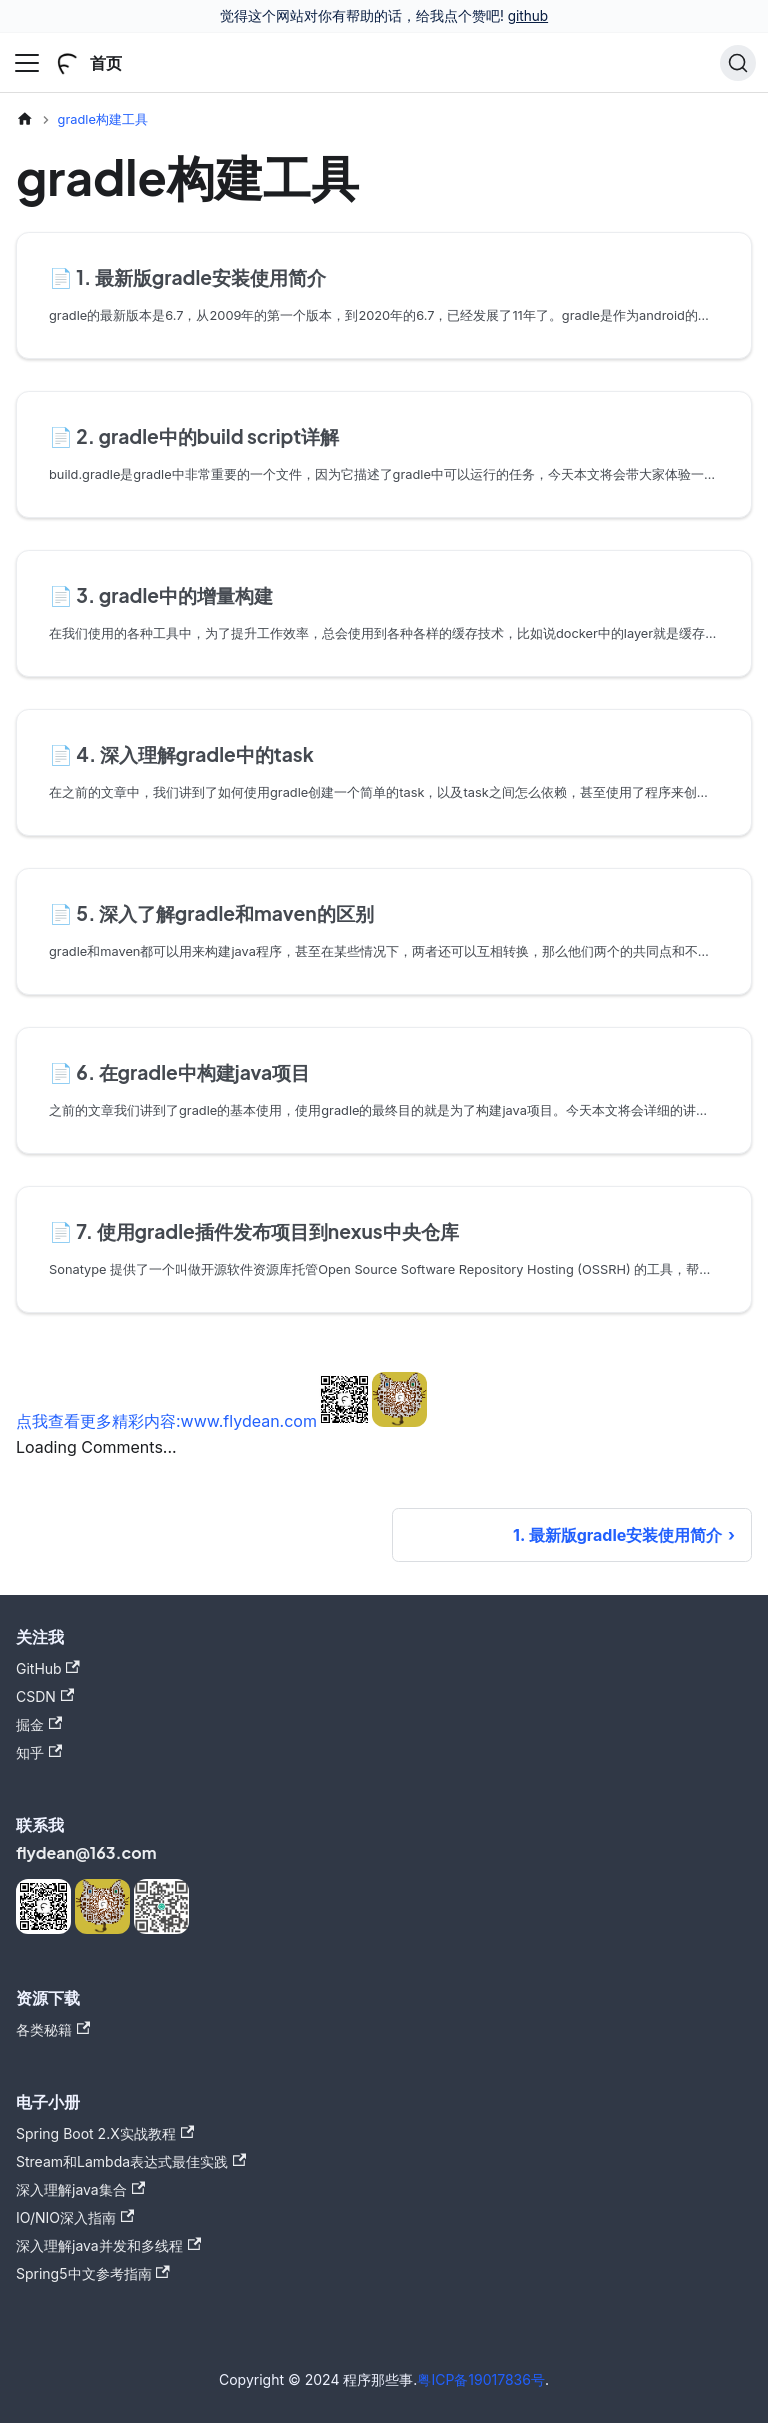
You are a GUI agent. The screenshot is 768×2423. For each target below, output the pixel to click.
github (528, 16)
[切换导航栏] (27, 63)
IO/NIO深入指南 (75, 2217)
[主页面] (25, 119)
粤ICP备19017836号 (481, 2379)
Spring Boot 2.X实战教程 (105, 2133)
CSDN (45, 1696)
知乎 (39, 1752)
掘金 (39, 1724)
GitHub (48, 1668)
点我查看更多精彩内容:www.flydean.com (166, 1421)
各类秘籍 (53, 2029)
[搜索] (738, 63)
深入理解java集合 (80, 2189)
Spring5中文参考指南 (93, 2273)
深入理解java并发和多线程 (108, 2245)
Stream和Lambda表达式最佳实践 (131, 2161)
